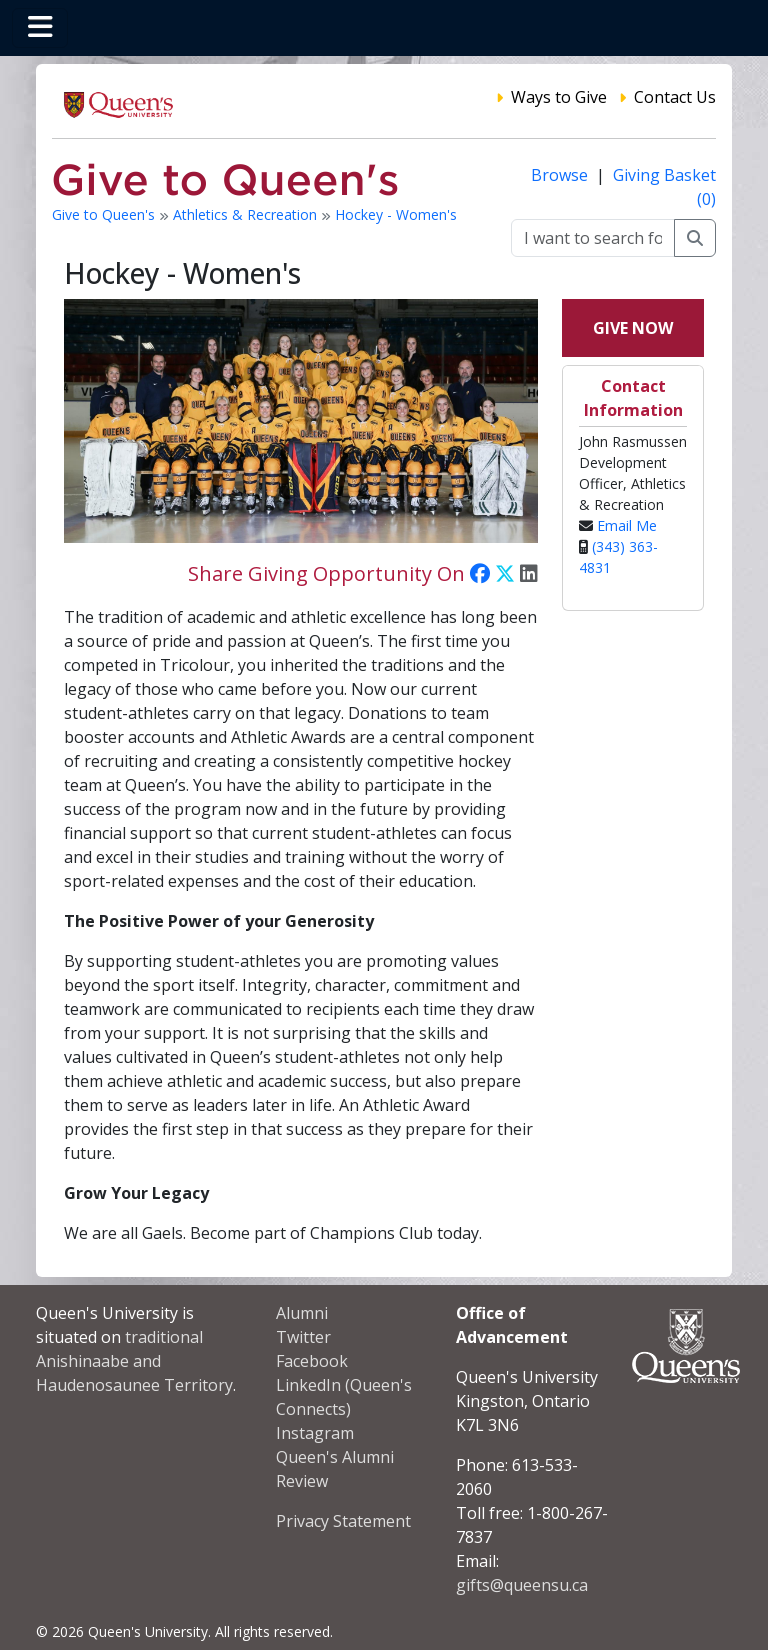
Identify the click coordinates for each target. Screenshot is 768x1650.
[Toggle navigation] (40, 28)
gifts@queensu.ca (522, 1585)
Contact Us (675, 97)
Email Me (627, 525)
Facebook (312, 1361)
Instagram (315, 1433)
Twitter (303, 1337)
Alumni (302, 1313)
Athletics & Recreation (247, 214)
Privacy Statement (343, 1521)
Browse (561, 175)
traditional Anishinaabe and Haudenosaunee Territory (134, 1361)
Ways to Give (559, 97)
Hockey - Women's (396, 214)
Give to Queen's (105, 214)
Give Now (633, 328)
